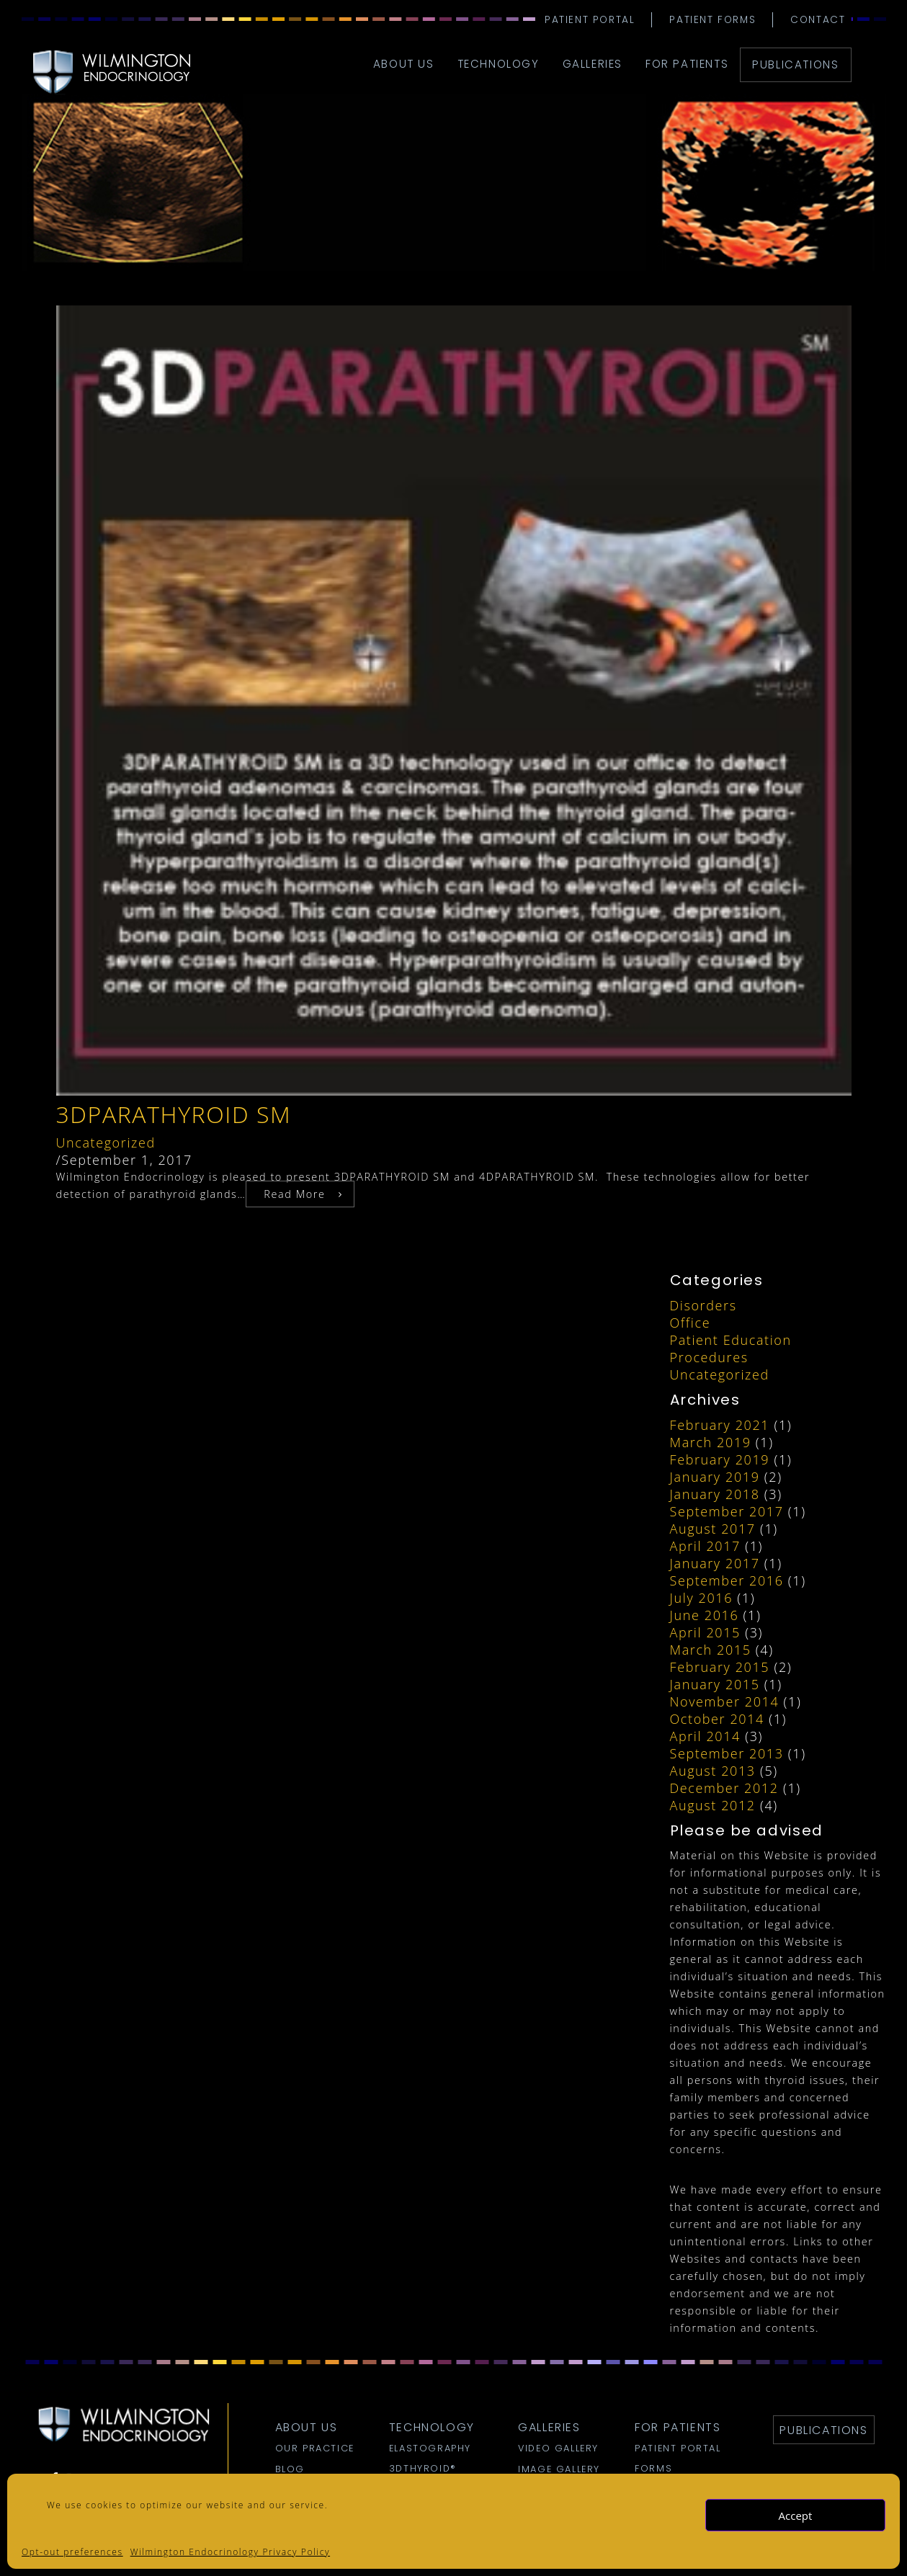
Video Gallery (558, 2448)
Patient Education (731, 1340)
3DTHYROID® (423, 2468)
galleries (592, 63)
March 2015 (710, 1649)
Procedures (709, 1357)
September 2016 (727, 1580)
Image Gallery (559, 2469)
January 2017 (715, 1563)
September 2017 (727, 1511)
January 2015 (715, 1684)
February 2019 (720, 1459)
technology (498, 63)
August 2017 (713, 1528)
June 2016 (704, 1615)
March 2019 (710, 1442)
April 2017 (705, 1546)
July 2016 (701, 1597)
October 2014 (717, 1718)
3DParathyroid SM (174, 1114)
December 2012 (724, 1788)
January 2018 (715, 1494)
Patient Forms (712, 20)
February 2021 (720, 1425)
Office (690, 1322)
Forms (653, 2468)
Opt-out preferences (72, 2552)
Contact (817, 20)
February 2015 (720, 1667)
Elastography (430, 2448)
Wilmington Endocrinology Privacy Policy (230, 2552)
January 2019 (715, 1476)
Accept (796, 2515)
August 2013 (713, 1770)
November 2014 (724, 1701)
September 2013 (727, 1753)
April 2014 (705, 1736)
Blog (290, 2469)
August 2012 (713, 1805)
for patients (686, 63)
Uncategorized (106, 1142)
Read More (294, 1194)
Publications (795, 64)
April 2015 (705, 1632)
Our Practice (314, 2448)
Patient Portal (590, 20)
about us (403, 63)
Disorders (703, 1305)
